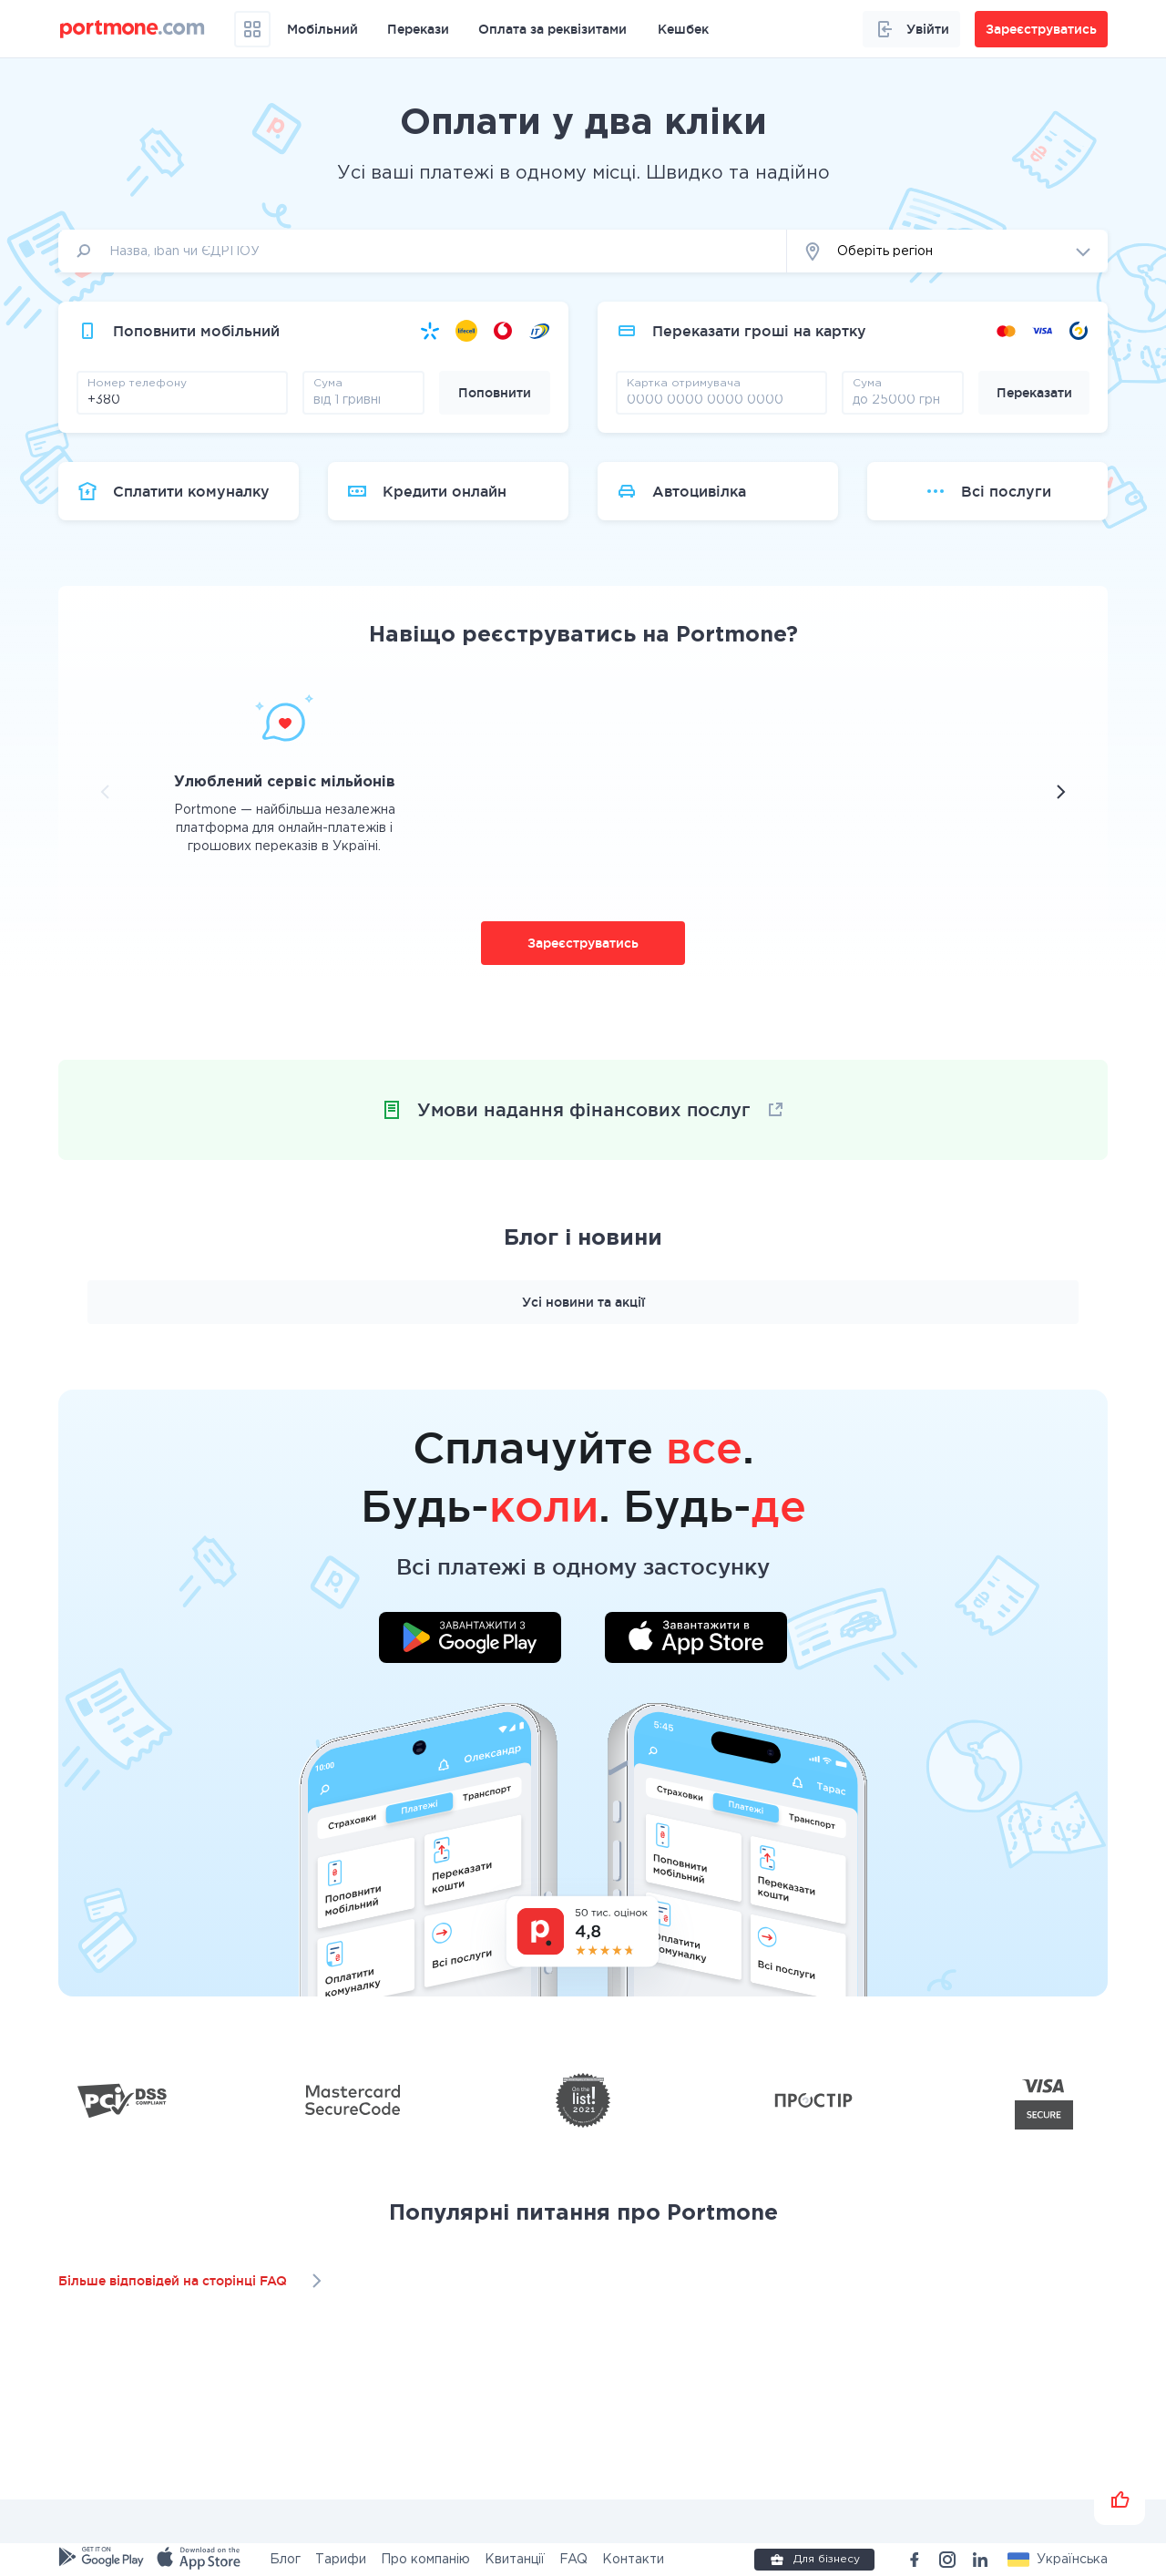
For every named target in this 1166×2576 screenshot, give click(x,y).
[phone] (182, 399)
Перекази (418, 29)
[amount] (363, 399)
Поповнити (494, 392)
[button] (947, 251)
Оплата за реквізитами (552, 29)
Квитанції (515, 2559)
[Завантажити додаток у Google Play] (470, 1640)
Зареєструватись (583, 943)
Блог (285, 2559)
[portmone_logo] (132, 29)
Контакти (633, 2559)
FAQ (573, 2559)
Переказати (1034, 392)
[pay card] (721, 399)
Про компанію (425, 2559)
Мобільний (322, 29)
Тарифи (340, 2559)
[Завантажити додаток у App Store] (696, 1640)
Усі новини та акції (583, 1302)
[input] (422, 251)
